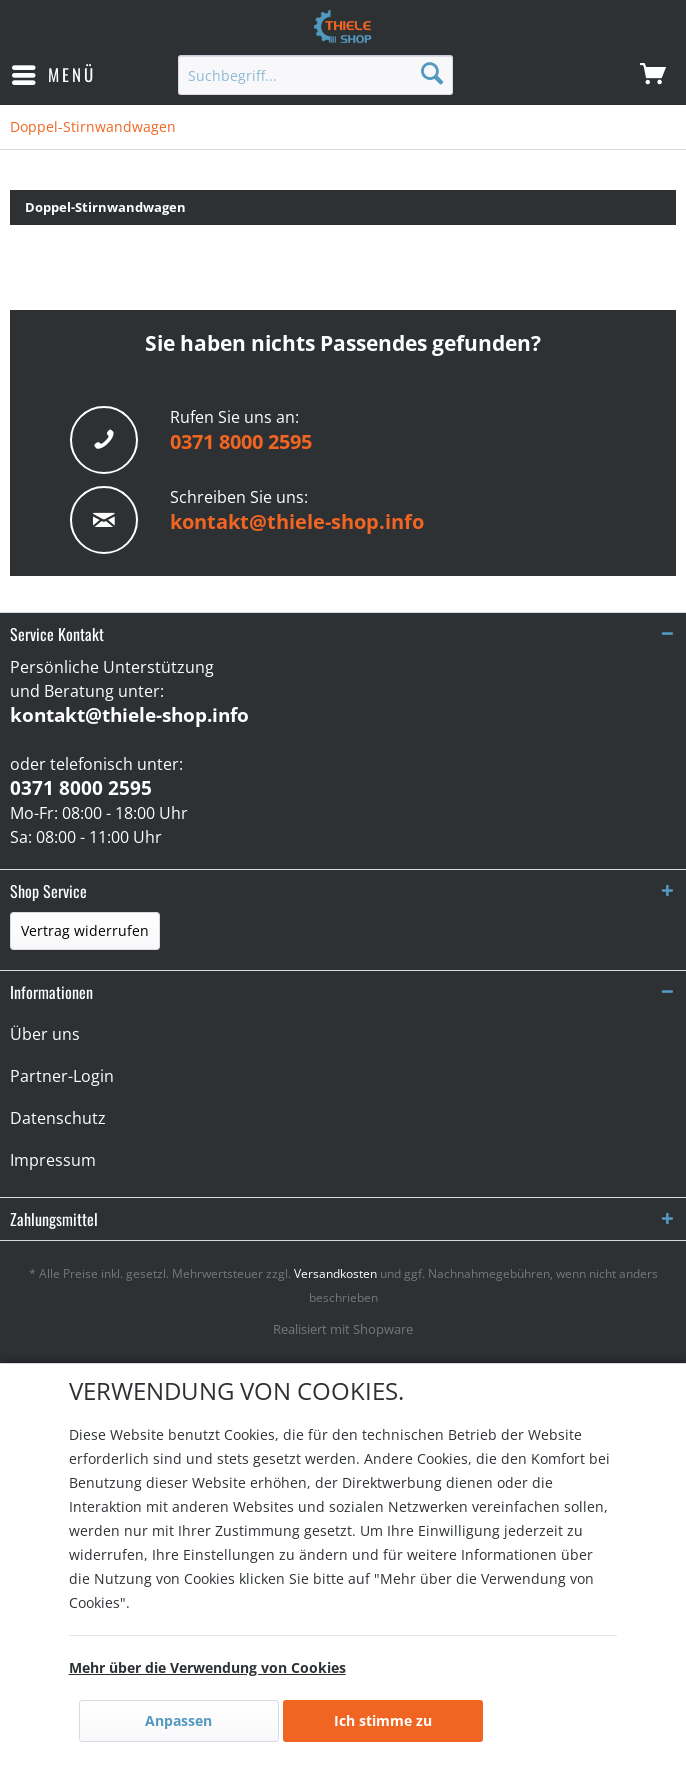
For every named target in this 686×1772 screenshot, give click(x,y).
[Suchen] (432, 72)
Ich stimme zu (383, 1720)
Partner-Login (62, 1076)
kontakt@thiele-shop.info (297, 521)
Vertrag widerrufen (85, 930)
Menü (54, 73)
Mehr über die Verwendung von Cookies (207, 1667)
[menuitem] (53, 75)
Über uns (45, 1034)
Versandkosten (335, 1273)
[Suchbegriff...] (315, 75)
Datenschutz (58, 1118)
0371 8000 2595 (241, 441)
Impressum (53, 1160)
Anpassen (178, 1720)
